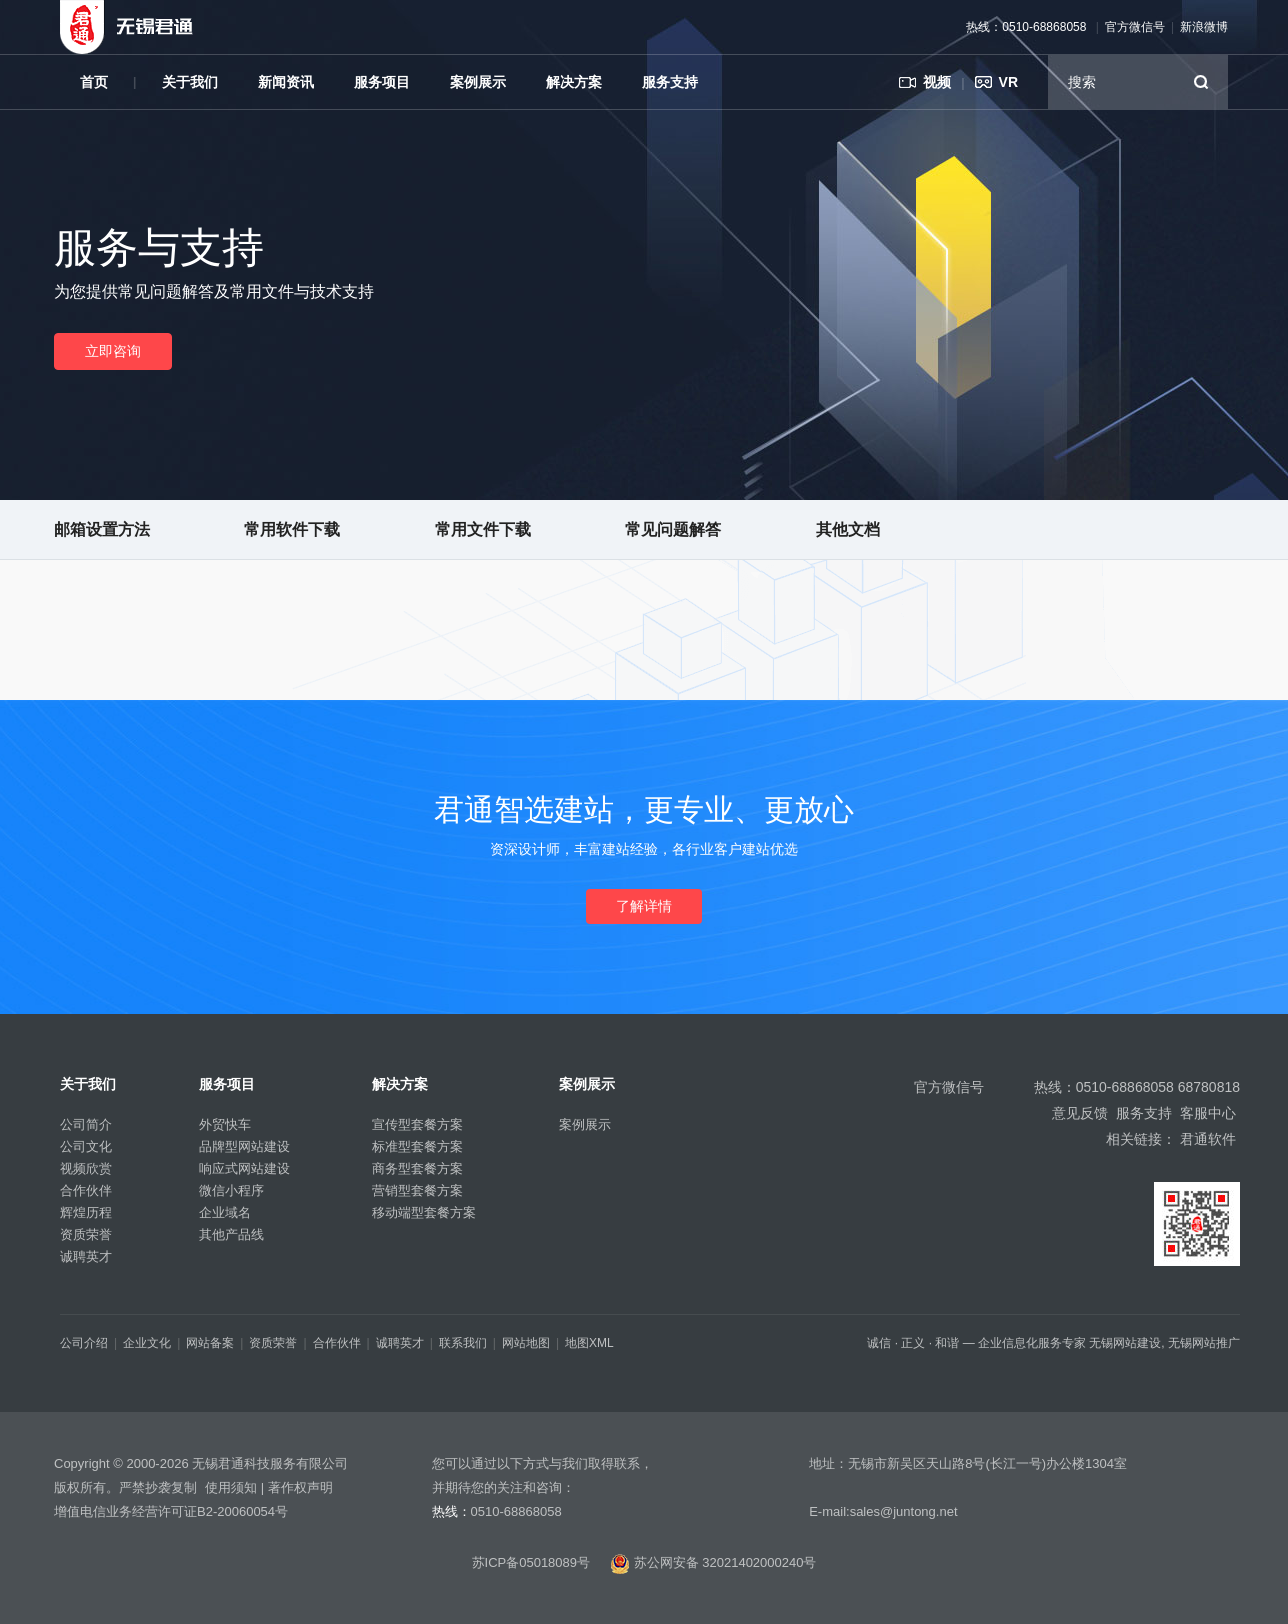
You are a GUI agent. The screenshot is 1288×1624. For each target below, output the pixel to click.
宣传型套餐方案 (417, 1124)
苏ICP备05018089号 (531, 1562)
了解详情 (644, 906)
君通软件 (1208, 1139)
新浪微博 (1204, 27)
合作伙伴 (86, 1190)
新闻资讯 (286, 82)
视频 (937, 82)
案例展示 (478, 82)
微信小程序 (231, 1190)
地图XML (589, 1343)
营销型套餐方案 (417, 1190)
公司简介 (86, 1124)
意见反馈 (1080, 1113)
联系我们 (463, 1343)
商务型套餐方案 (417, 1168)
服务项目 (382, 82)
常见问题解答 (673, 529)
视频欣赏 (86, 1168)
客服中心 (1208, 1113)
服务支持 (670, 82)
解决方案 (574, 82)
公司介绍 (84, 1343)
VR (1008, 82)
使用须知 (231, 1487)
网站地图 (526, 1343)
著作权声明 (300, 1487)
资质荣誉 (86, 1234)
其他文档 (848, 529)
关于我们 (190, 82)
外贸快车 (225, 1124)
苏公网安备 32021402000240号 (713, 1562)
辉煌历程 (86, 1212)
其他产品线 (231, 1234)
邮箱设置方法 (102, 529)
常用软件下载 (292, 529)
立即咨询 (113, 351)
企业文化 (147, 1343)
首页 (94, 82)
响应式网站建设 (244, 1168)
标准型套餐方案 (417, 1146)
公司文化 (86, 1146)
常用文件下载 (483, 529)
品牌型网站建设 (244, 1146)
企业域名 (225, 1212)
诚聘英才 (86, 1256)
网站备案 (210, 1343)
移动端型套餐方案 (424, 1212)
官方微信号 (1135, 27)
